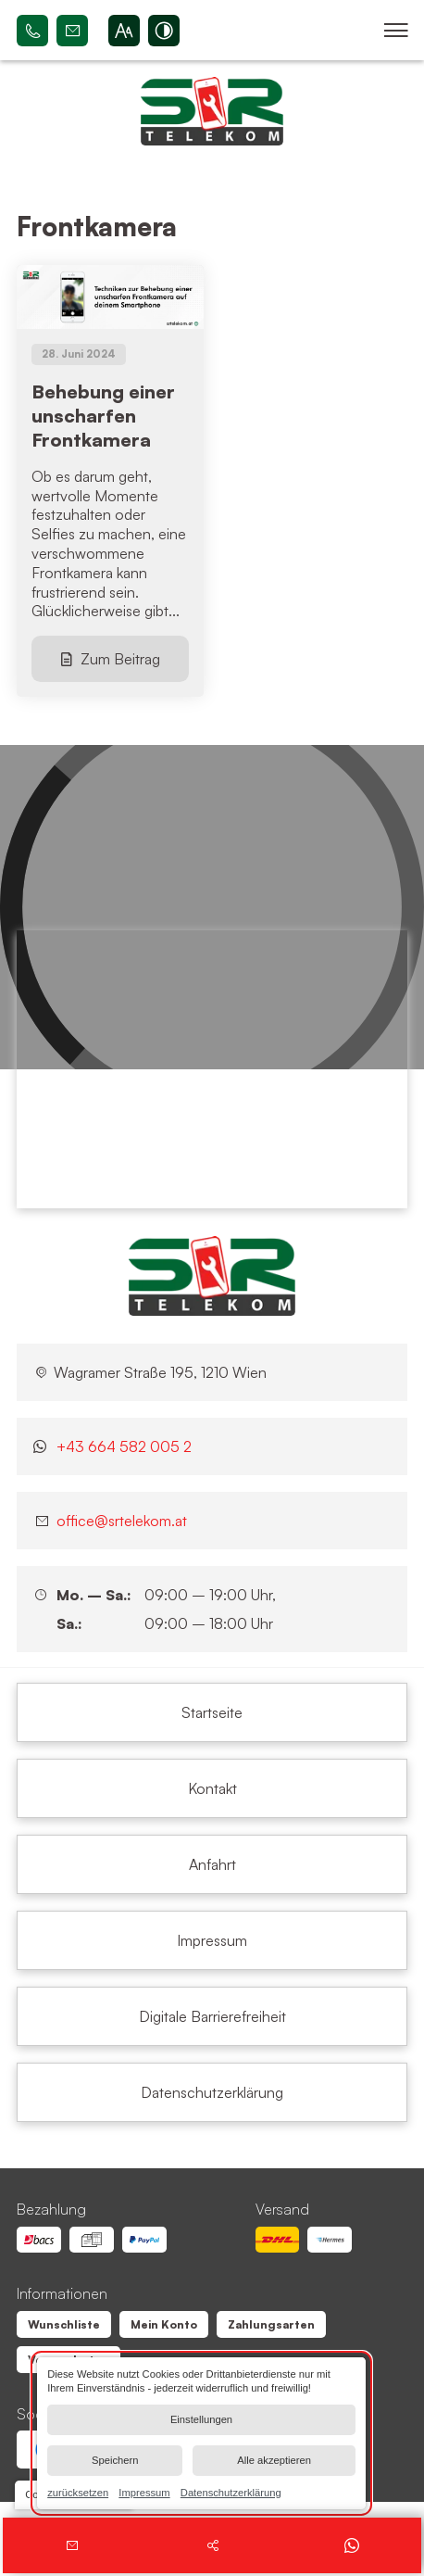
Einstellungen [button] (201, 2419)
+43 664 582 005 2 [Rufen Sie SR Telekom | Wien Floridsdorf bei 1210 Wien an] (32, 30)
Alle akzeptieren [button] (274, 2460)
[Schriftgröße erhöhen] (124, 30)
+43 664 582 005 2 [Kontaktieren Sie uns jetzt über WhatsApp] (124, 1446)
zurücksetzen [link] (77, 2491)
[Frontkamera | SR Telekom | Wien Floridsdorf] (212, 1712)
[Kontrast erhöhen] (164, 30)
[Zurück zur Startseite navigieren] (212, 111)
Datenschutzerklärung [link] (231, 2491)
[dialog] (201, 2433)
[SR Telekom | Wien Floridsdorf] (212, 1276)
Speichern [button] (115, 2460)
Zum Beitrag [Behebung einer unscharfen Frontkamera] (120, 659)
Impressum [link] (143, 2491)
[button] (395, 31)
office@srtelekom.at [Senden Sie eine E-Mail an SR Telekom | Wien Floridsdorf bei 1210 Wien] (72, 30)
